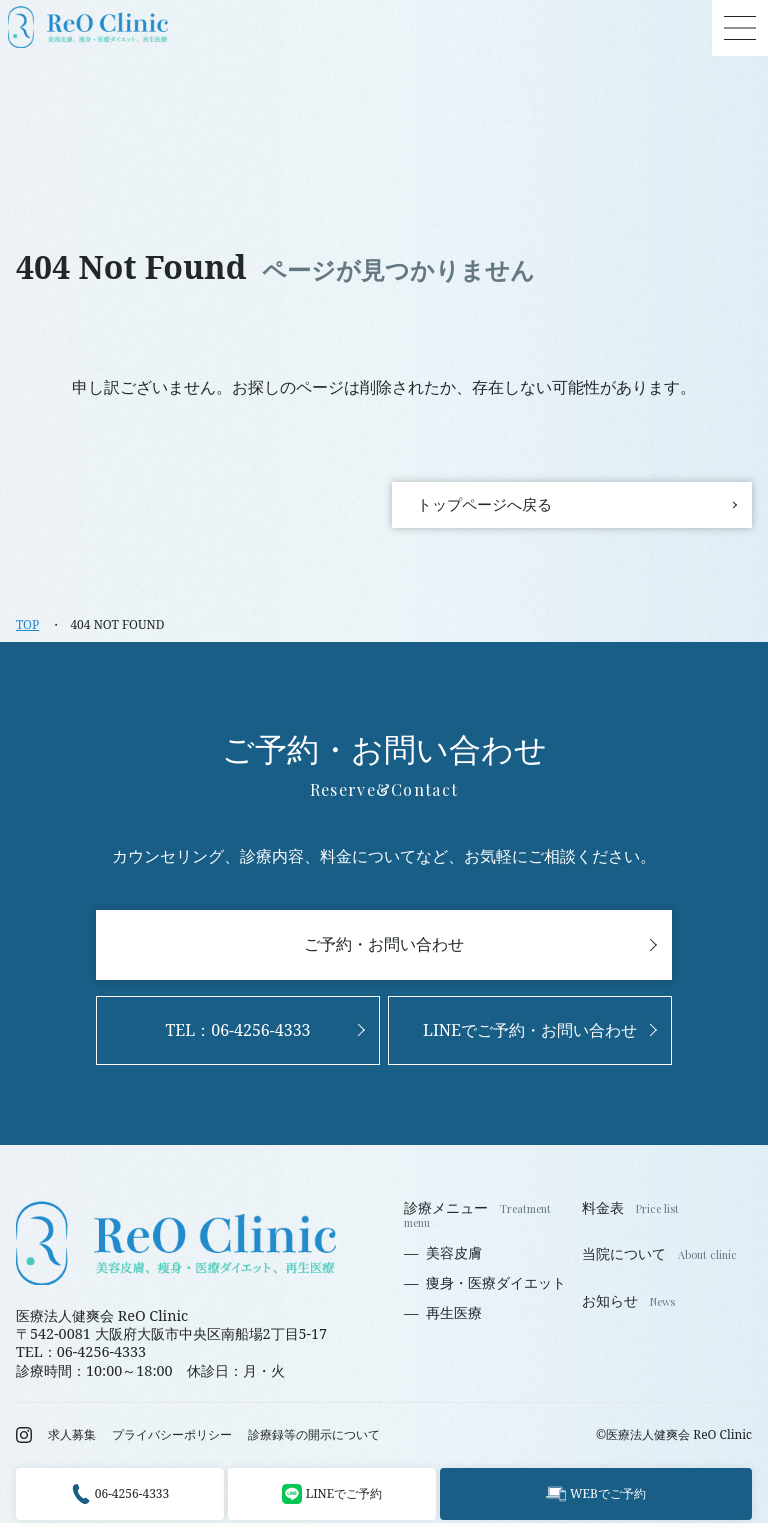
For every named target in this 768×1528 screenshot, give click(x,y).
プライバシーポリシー (172, 1440)
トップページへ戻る (496, 507)
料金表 (603, 1213)
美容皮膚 (454, 1258)
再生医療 (454, 1319)
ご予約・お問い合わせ (384, 950)
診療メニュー (446, 1214)
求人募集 (72, 1440)
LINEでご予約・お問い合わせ (530, 1035)
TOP (27, 629)
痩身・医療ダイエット (496, 1288)
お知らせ (610, 1306)
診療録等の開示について (314, 1440)
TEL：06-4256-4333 (237, 1035)
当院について (624, 1259)
